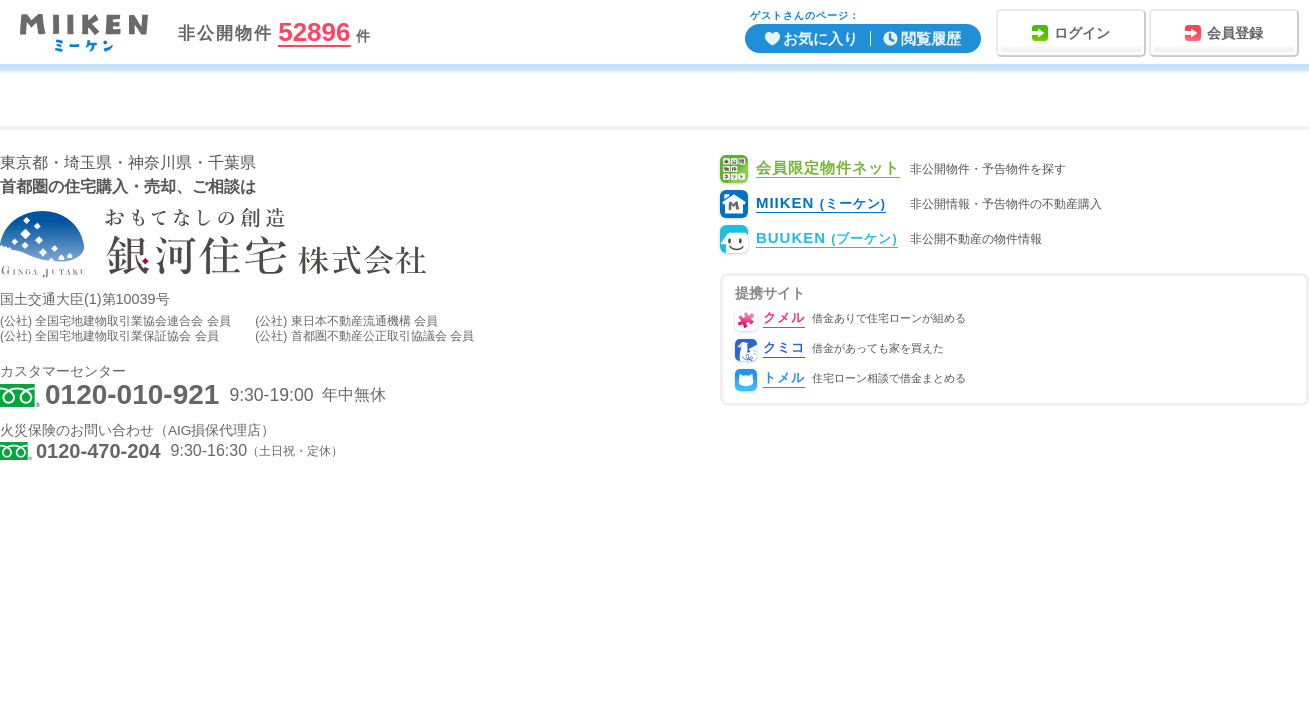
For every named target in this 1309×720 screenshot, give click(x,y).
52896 (314, 33)
